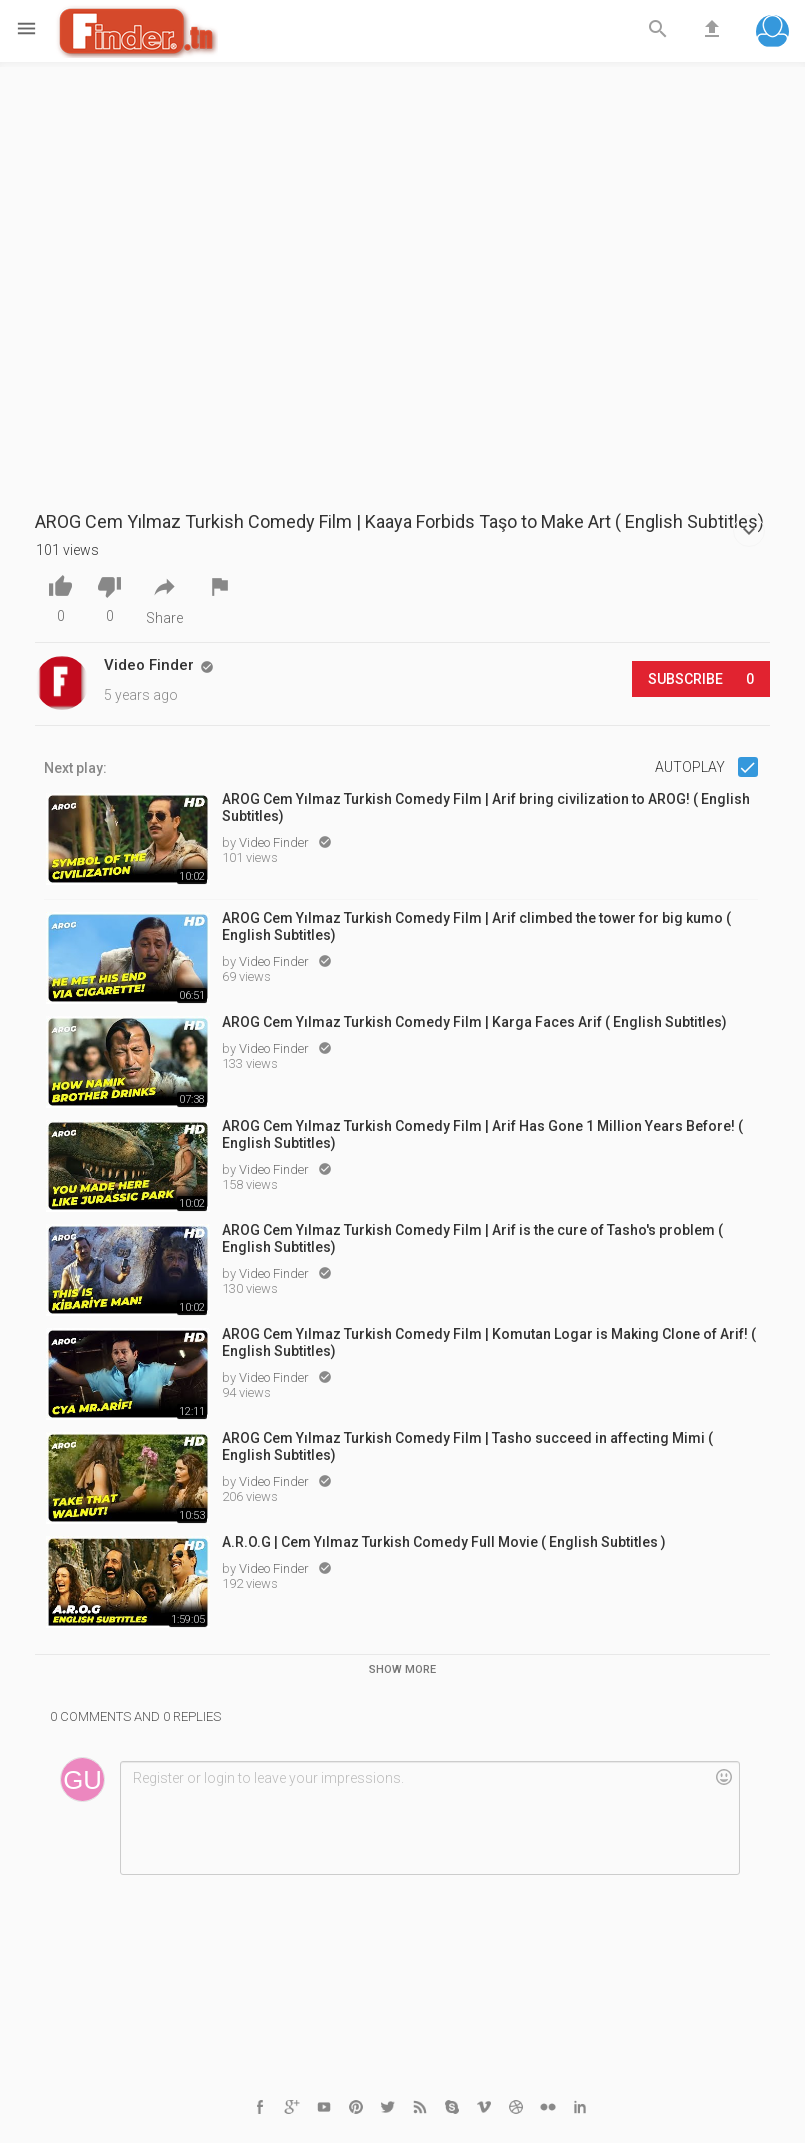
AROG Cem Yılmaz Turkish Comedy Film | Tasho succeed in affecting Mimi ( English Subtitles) (467, 1446)
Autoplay (691, 767)
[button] (772, 33)
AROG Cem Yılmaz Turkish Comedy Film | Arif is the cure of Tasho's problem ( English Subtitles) (472, 1238)
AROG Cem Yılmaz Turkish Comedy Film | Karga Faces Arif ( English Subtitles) (474, 1022)
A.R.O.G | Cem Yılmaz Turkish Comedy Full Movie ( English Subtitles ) (444, 1542)
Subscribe (701, 679)
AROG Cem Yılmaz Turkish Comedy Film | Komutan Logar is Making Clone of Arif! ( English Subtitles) (489, 1342)
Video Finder (275, 842)
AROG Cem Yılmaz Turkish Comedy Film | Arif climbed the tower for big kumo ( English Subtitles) (476, 926)
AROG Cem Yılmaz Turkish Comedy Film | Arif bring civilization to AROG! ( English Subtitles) (486, 807)
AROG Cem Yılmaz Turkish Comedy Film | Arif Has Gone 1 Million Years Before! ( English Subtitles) (482, 1134)
